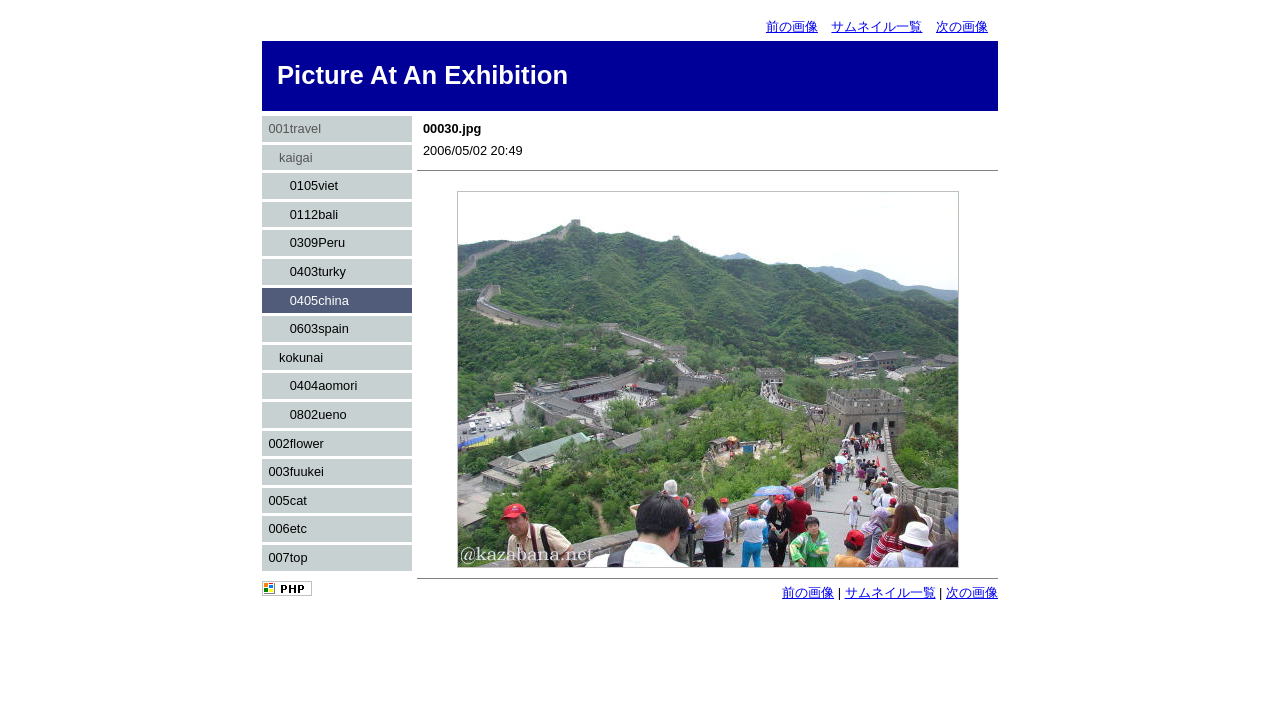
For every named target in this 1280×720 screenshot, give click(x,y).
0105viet (303, 185)
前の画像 (792, 26)
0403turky (307, 271)
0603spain (308, 328)
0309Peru (306, 242)
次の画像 (962, 26)
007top (287, 557)
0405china (308, 300)
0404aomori (312, 385)
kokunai (295, 357)
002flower (296, 443)
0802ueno (307, 414)
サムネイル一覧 (876, 26)
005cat (287, 500)
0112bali (303, 214)
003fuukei (296, 471)
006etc (287, 528)
